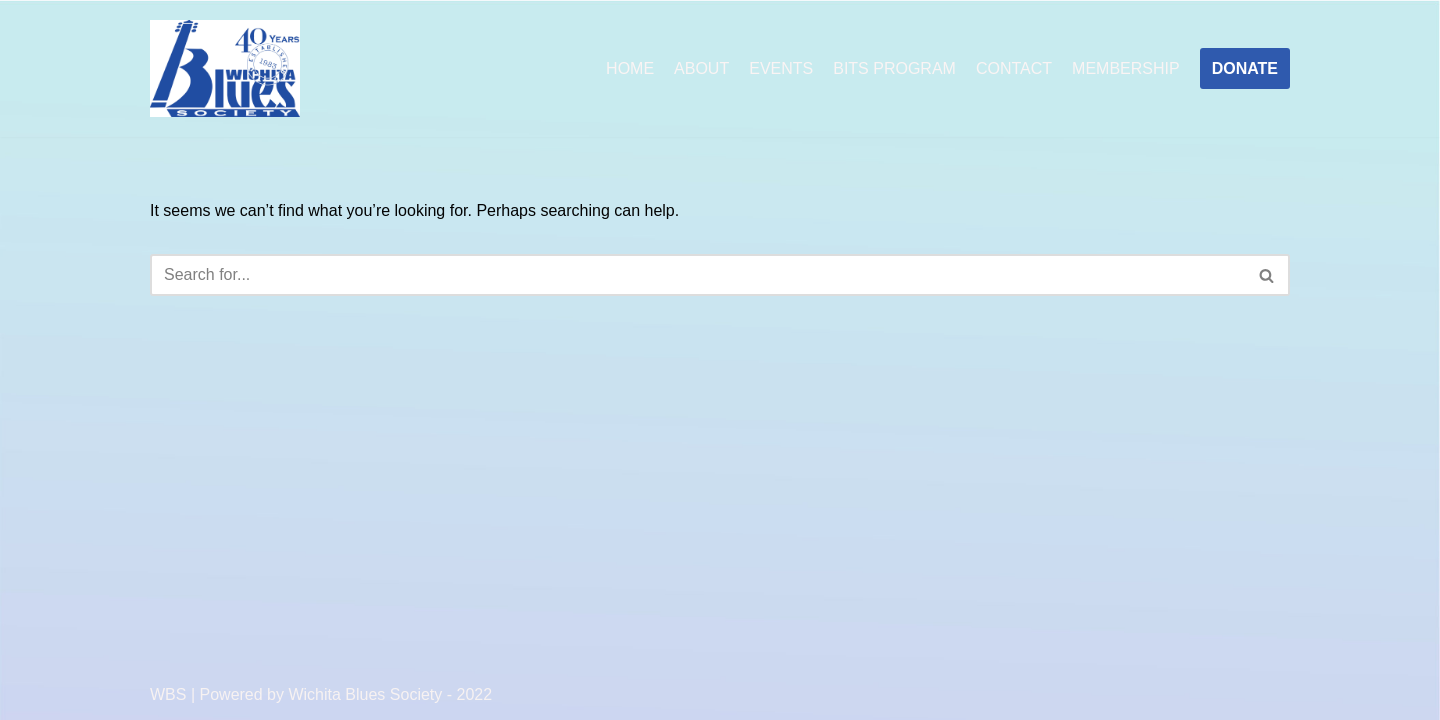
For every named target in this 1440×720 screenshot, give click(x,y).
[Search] (697, 275)
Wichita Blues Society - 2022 (390, 694)
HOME (630, 68)
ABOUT (701, 68)
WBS (168, 694)
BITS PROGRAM (894, 68)
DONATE (1245, 68)
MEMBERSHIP (1126, 68)
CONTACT (1014, 68)
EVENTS (781, 68)
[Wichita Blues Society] (225, 69)
